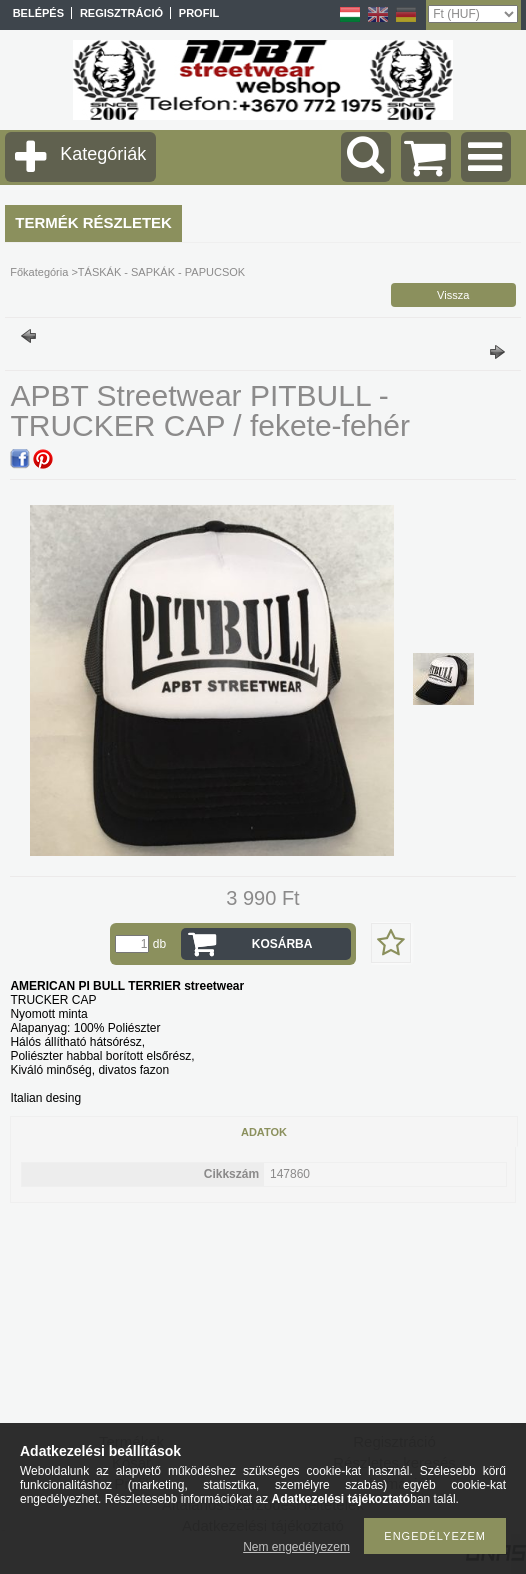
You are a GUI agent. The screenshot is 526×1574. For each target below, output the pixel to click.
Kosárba (282, 944)
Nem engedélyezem (296, 1547)
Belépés (38, 13)
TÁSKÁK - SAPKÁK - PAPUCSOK (161, 272)
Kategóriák (103, 154)
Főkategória (39, 272)
